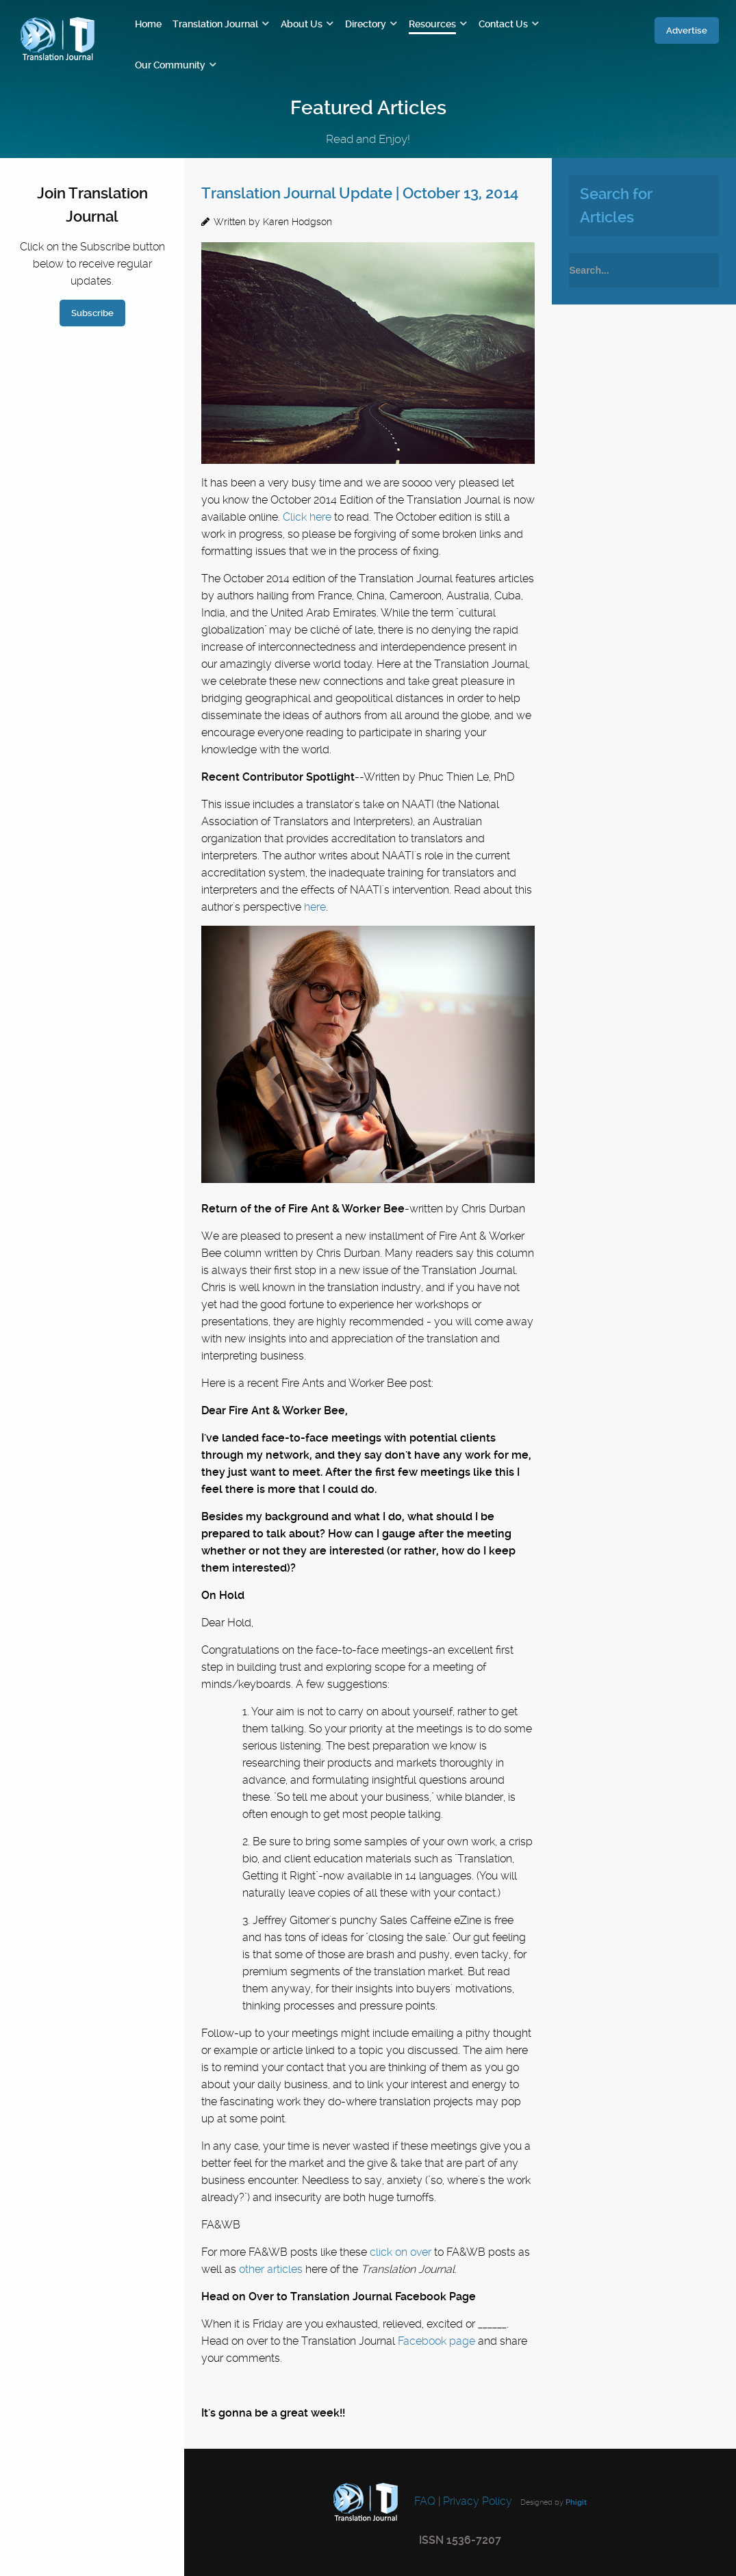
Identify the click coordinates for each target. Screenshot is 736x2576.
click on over (400, 2252)
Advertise (686, 30)
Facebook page (436, 2340)
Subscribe (92, 313)
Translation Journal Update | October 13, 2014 (359, 193)
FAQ (423, 2501)
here (315, 906)
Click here (307, 516)
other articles (271, 2269)
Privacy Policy (477, 2501)
